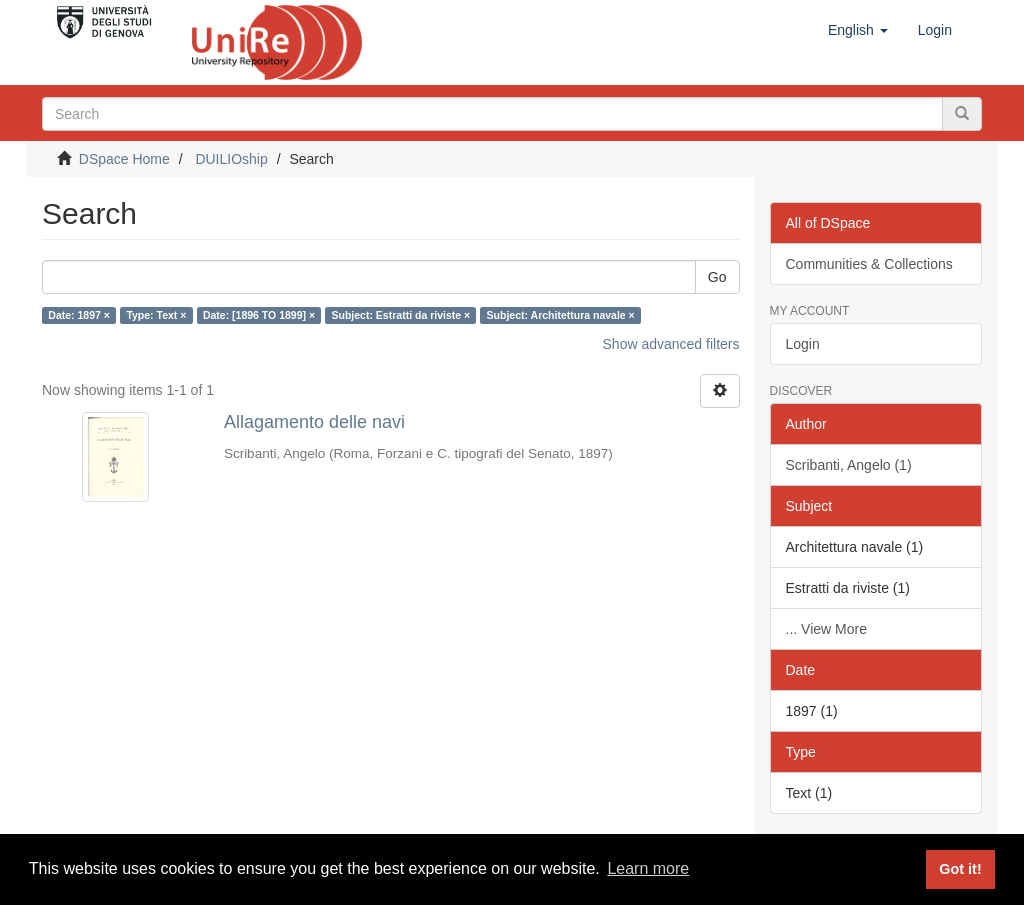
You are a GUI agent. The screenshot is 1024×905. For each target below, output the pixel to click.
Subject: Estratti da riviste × (401, 315)
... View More (826, 629)
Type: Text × (156, 315)
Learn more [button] (648, 868)
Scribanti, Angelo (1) (849, 465)
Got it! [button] (960, 869)
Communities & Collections (869, 264)
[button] (858, 30)
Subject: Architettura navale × (561, 315)
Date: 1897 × (79, 315)
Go (717, 277)
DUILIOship (231, 159)
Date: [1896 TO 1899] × (259, 315)
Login (803, 344)
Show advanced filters (671, 344)
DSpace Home (124, 159)
